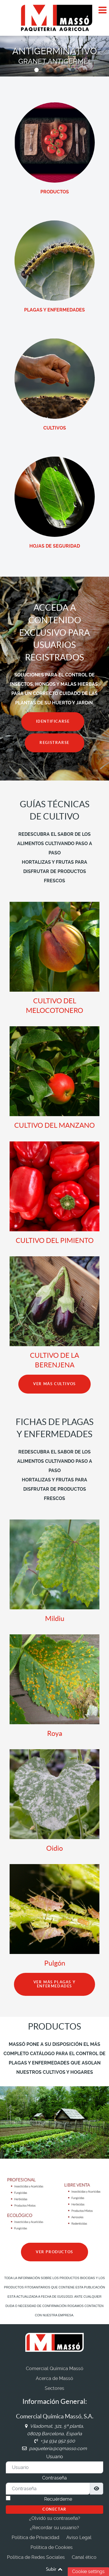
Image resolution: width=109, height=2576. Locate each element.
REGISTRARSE (54, 742)
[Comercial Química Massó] (54, 17)
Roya (54, 1733)
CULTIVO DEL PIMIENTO (55, 1240)
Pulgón (54, 1963)
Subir (54, 2569)
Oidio (54, 1848)
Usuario (54, 2456)
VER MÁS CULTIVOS (54, 1384)
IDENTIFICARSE (53, 721)
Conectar (54, 2509)
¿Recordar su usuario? (54, 2527)
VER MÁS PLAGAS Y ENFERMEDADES (54, 1984)
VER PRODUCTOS (54, 2252)
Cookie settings (88, 2571)
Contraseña (54, 2478)
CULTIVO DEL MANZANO (54, 1125)
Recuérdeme (58, 2499)
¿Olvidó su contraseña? (54, 2518)
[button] (36, 70)
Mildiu (54, 1618)
